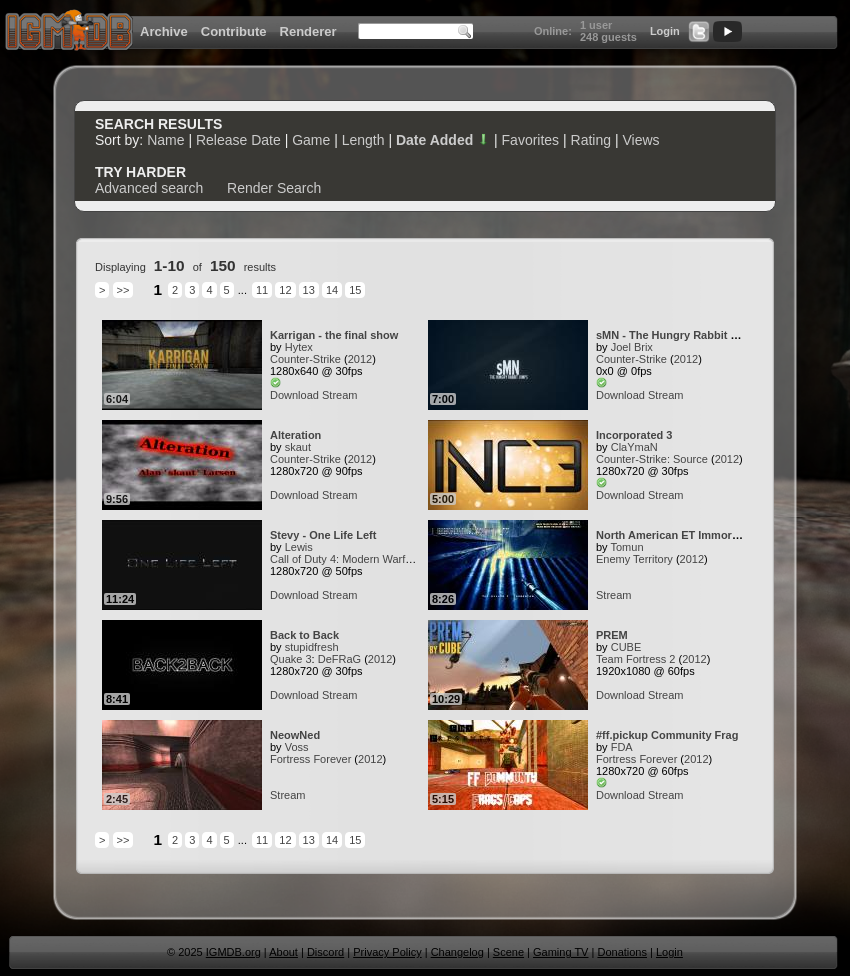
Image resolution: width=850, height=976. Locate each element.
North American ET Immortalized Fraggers (706, 535)
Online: (553, 31)
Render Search (274, 188)
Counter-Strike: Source (652, 459)
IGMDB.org (233, 952)
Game (311, 140)
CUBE (626, 647)
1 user (596, 25)
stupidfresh (312, 647)
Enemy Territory (634, 559)
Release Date (238, 140)
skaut (298, 447)
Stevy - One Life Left (323, 535)
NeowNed (295, 735)
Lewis (299, 547)
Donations (622, 952)
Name (165, 140)
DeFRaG (339, 659)
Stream (339, 395)
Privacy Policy (387, 952)
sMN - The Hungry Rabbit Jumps (681, 335)
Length (363, 140)
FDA (622, 747)
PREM (612, 635)
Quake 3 (291, 659)
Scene (508, 952)
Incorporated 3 (634, 435)
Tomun (626, 547)
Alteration (295, 435)
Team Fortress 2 (635, 659)
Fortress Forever (310, 759)
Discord (325, 952)
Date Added (443, 140)
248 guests (608, 37)
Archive (164, 31)
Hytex (299, 347)
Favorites (531, 140)
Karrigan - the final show (334, 335)
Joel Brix (632, 347)
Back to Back (304, 635)
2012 (360, 359)
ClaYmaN (634, 447)
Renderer (308, 31)
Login (665, 31)
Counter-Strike (305, 359)
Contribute (234, 31)
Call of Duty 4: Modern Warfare (345, 559)
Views (640, 140)
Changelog (457, 952)
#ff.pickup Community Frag (667, 735)
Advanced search (149, 188)
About (283, 952)
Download (294, 395)
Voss (297, 747)
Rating (591, 140)
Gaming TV (560, 952)
